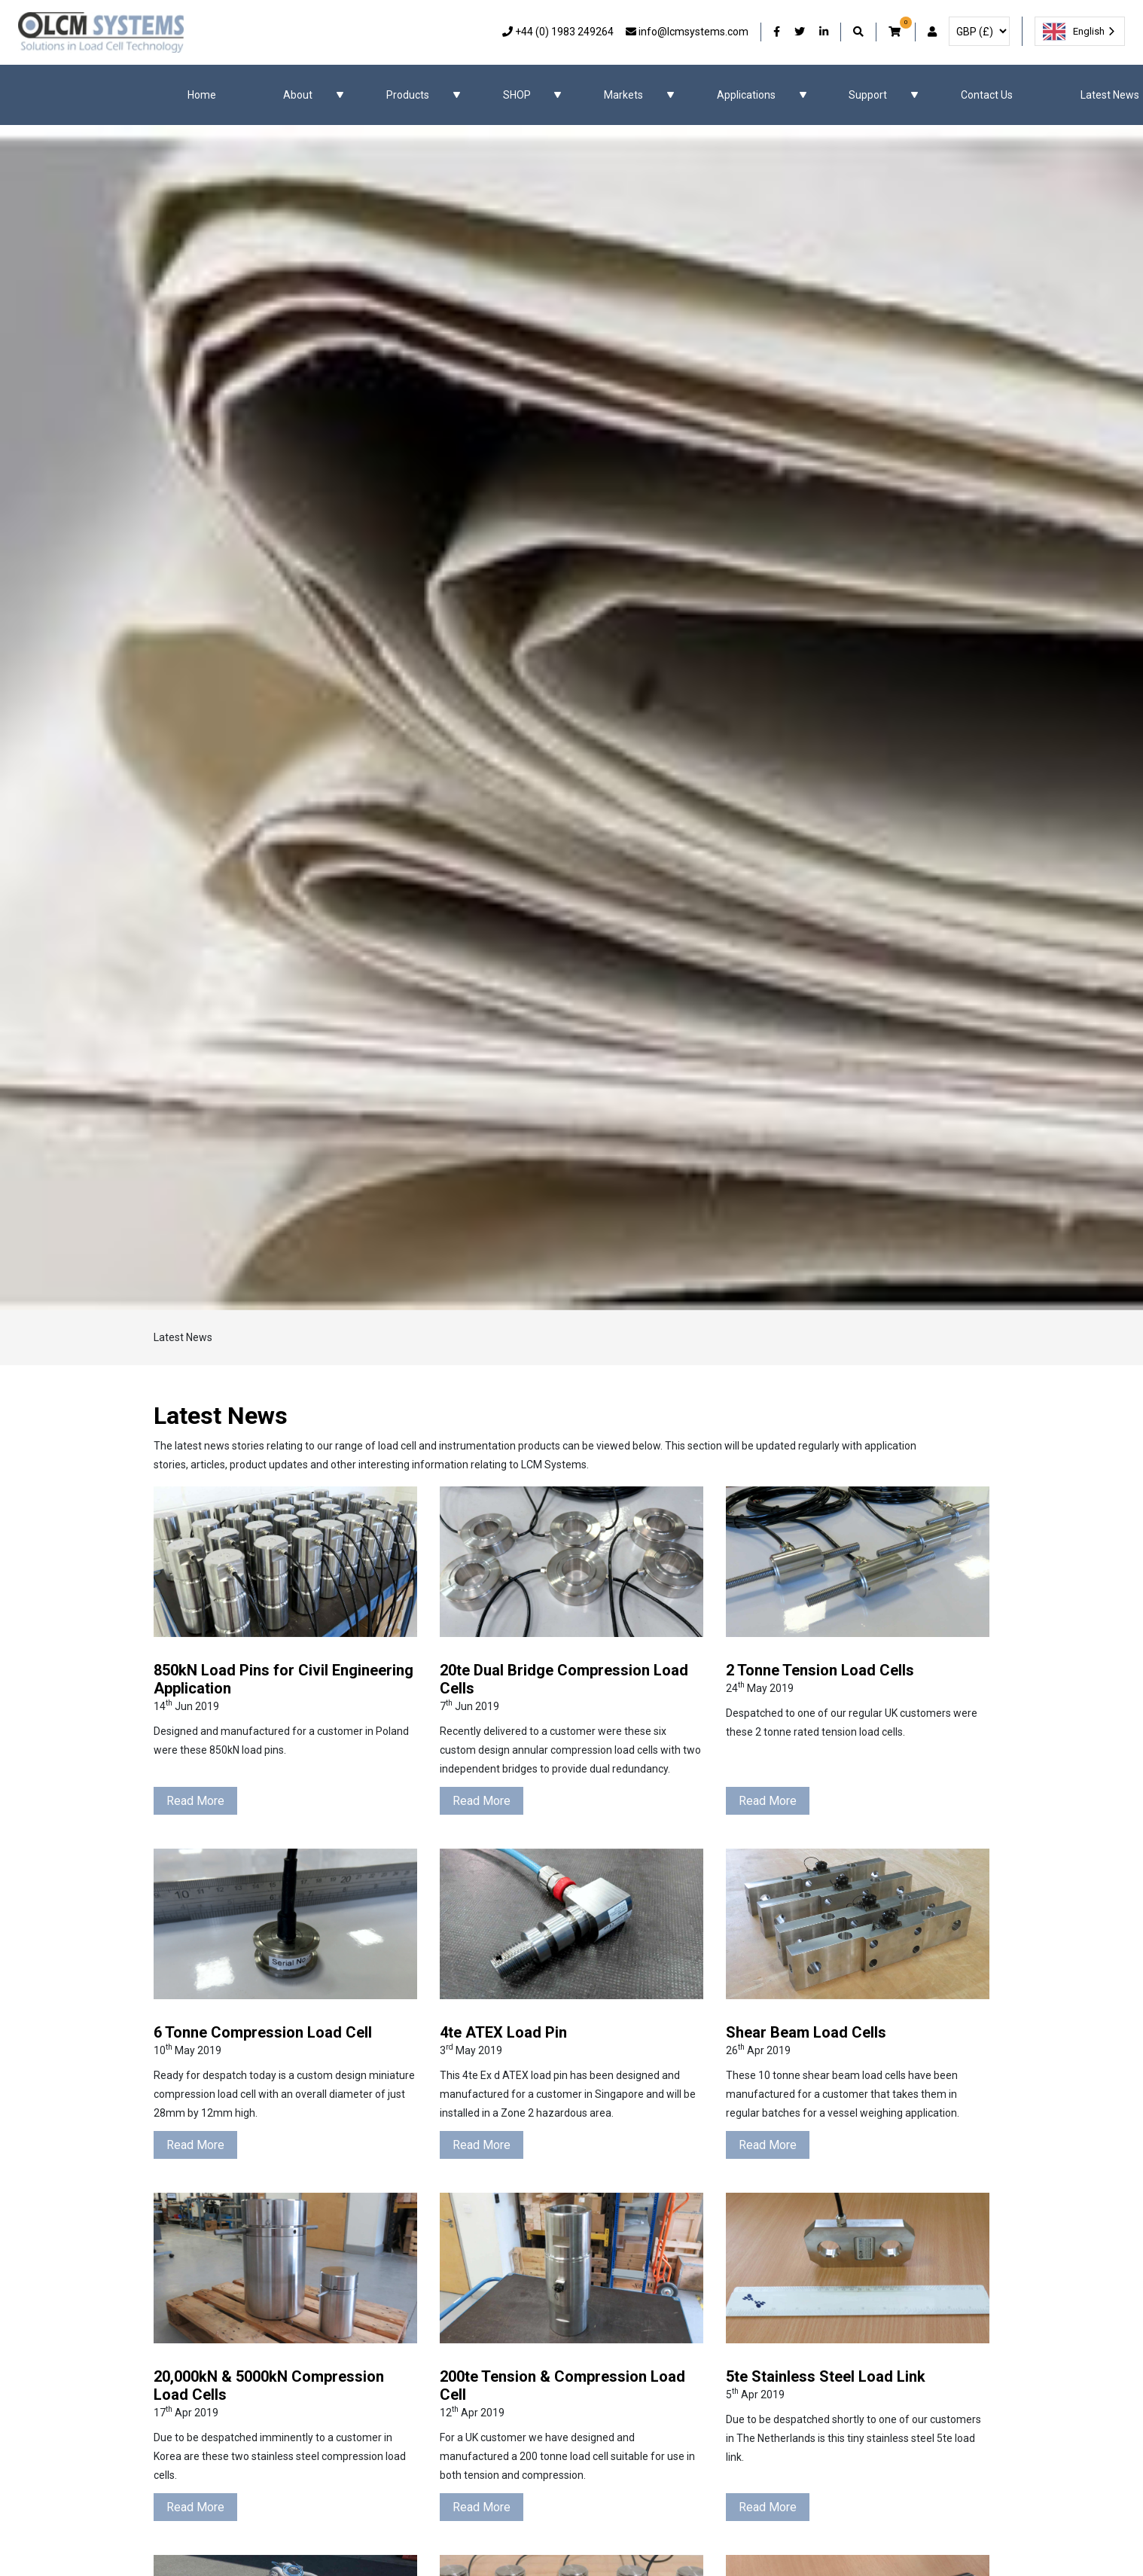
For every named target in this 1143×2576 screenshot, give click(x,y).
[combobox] (1080, 31)
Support (868, 95)
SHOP (517, 95)
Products (407, 95)
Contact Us (987, 95)
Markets (623, 95)
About (297, 95)
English (1074, 32)
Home (201, 95)
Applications (746, 95)
